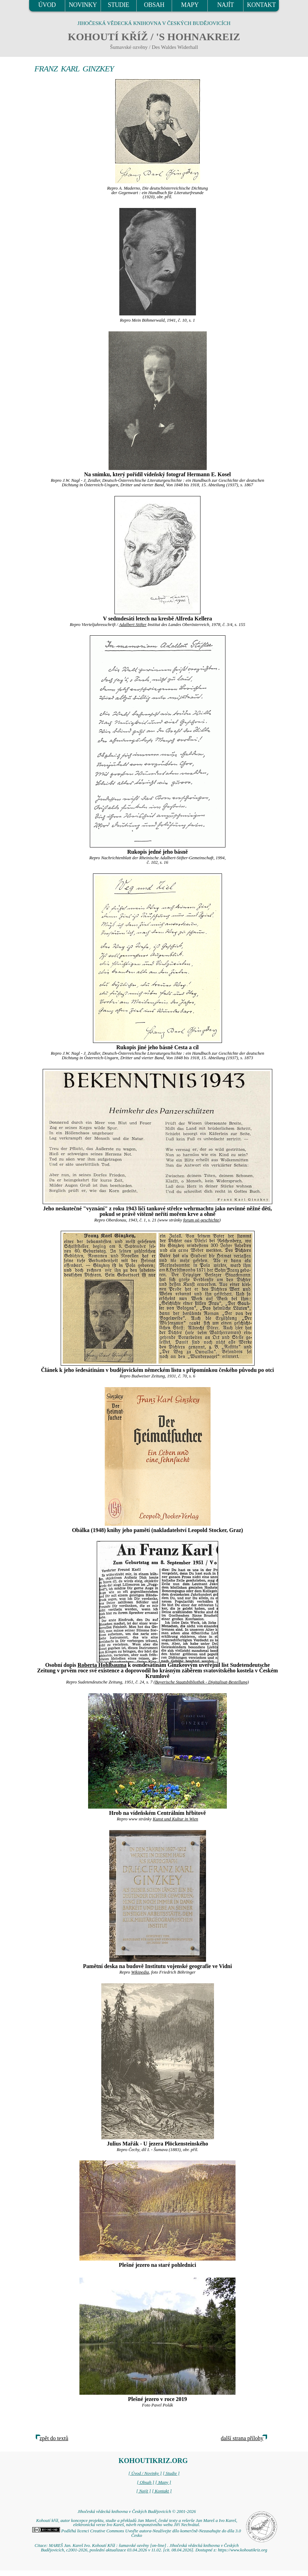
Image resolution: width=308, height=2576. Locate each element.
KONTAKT (261, 4)
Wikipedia (140, 1972)
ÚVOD (46, 4)
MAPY (189, 4)
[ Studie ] (171, 2473)
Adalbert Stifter (132, 624)
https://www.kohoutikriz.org (242, 2550)
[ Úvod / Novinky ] (145, 2473)
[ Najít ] (143, 2491)
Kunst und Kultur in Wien (175, 1819)
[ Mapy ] (163, 2482)
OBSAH (154, 4)
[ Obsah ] (145, 2482)
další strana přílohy (242, 2438)
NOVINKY (83, 4)
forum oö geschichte (201, 1220)
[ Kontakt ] (162, 2491)
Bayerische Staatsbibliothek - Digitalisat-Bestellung (201, 1682)
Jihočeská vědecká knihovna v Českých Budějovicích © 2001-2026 (136, 2511)
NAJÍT (225, 4)
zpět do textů (54, 2438)
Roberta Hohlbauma (102, 1665)
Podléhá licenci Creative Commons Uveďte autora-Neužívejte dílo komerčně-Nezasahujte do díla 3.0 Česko (136, 2533)
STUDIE (118, 4)
